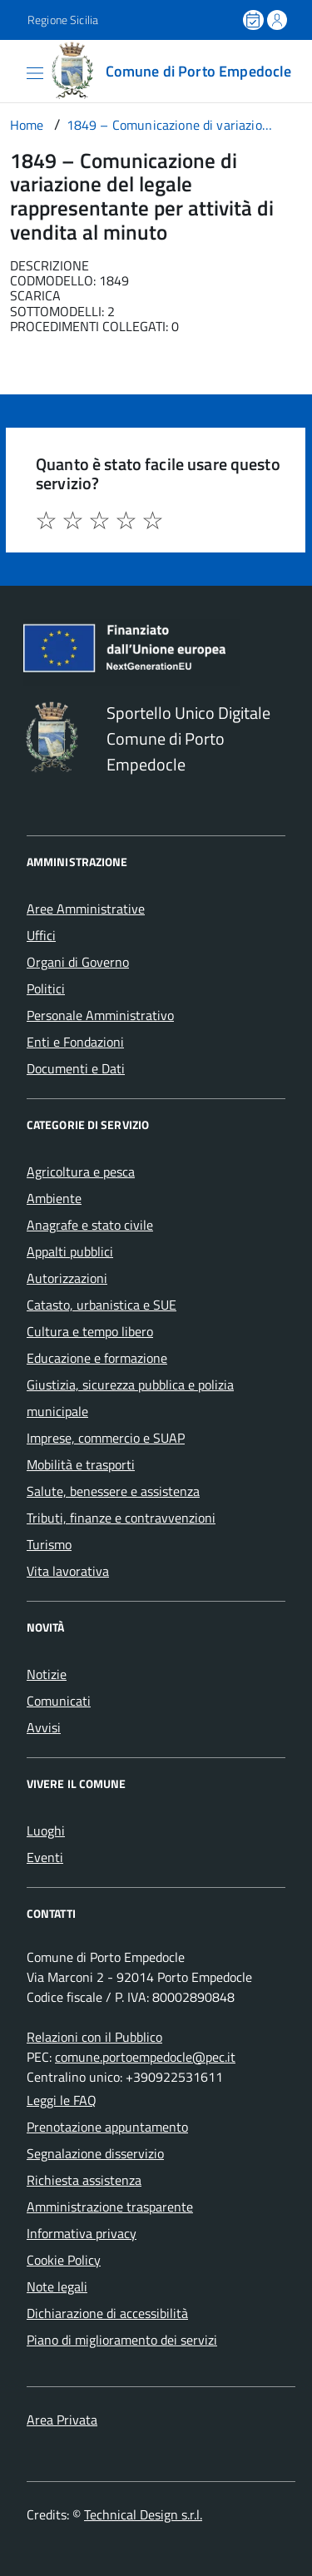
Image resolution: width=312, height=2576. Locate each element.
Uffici (41, 935)
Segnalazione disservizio (95, 2153)
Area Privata (62, 2420)
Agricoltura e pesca (81, 1171)
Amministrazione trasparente (110, 2207)
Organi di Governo (78, 962)
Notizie (47, 1674)
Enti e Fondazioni (75, 1042)
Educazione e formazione (97, 1358)
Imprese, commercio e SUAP (106, 1438)
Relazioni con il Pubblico (94, 2037)
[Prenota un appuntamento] (254, 20)
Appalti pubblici (70, 1251)
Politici (46, 988)
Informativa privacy (81, 2233)
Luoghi (46, 1830)
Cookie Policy (64, 2260)
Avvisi (44, 1727)
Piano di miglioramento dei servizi (122, 2340)
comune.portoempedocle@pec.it (145, 2057)
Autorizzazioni (67, 1278)
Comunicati (59, 1701)
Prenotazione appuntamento (107, 2127)
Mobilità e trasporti (81, 1464)
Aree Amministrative (86, 909)
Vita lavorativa (68, 1571)
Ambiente (54, 1198)
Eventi (45, 1857)
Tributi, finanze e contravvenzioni (121, 1518)
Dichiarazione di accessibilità (107, 2313)
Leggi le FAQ (62, 2100)
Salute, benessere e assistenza (113, 1491)
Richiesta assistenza (84, 2180)
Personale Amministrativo (100, 1015)
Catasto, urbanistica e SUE (101, 1305)
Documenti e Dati (76, 1068)
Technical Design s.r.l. (143, 2514)
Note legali (57, 2286)
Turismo (49, 1544)
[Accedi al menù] (12, 70)
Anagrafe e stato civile (90, 1225)
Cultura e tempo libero (90, 1331)
